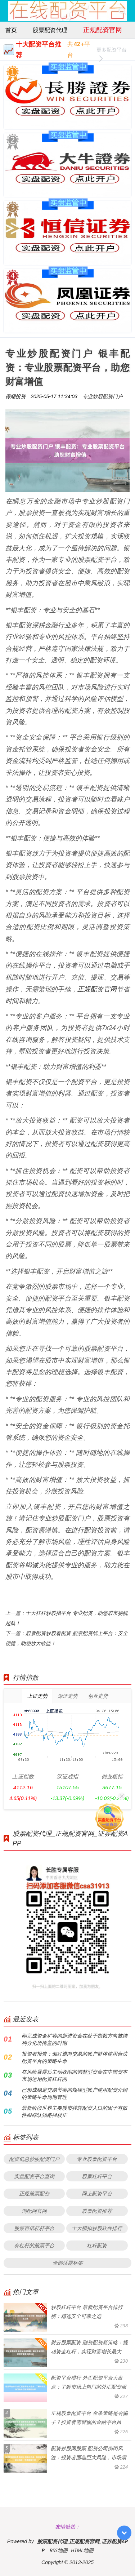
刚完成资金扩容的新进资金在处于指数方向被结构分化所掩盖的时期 (74, 2039)
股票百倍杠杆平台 (34, 2228)
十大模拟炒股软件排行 (97, 2228)
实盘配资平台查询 (34, 2176)
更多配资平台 (111, 50)
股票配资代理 (50, 30)
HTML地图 (82, 2550)
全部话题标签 (68, 2262)
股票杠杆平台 (97, 2176)
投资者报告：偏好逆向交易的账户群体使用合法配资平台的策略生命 (74, 2057)
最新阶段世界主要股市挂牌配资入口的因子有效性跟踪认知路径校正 (74, 2111)
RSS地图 (59, 2550)
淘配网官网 (34, 2210)
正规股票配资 (34, 2193)
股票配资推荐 (97, 2210)
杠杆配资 (97, 2245)
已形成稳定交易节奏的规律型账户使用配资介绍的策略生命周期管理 (74, 2093)
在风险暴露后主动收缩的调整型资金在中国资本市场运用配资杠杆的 (74, 2075)
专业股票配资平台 (97, 2158)
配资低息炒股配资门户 (34, 2158)
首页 (11, 30)
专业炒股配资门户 (102, 396)
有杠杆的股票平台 (34, 2245)
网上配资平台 (97, 2193)
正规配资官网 (102, 29)
